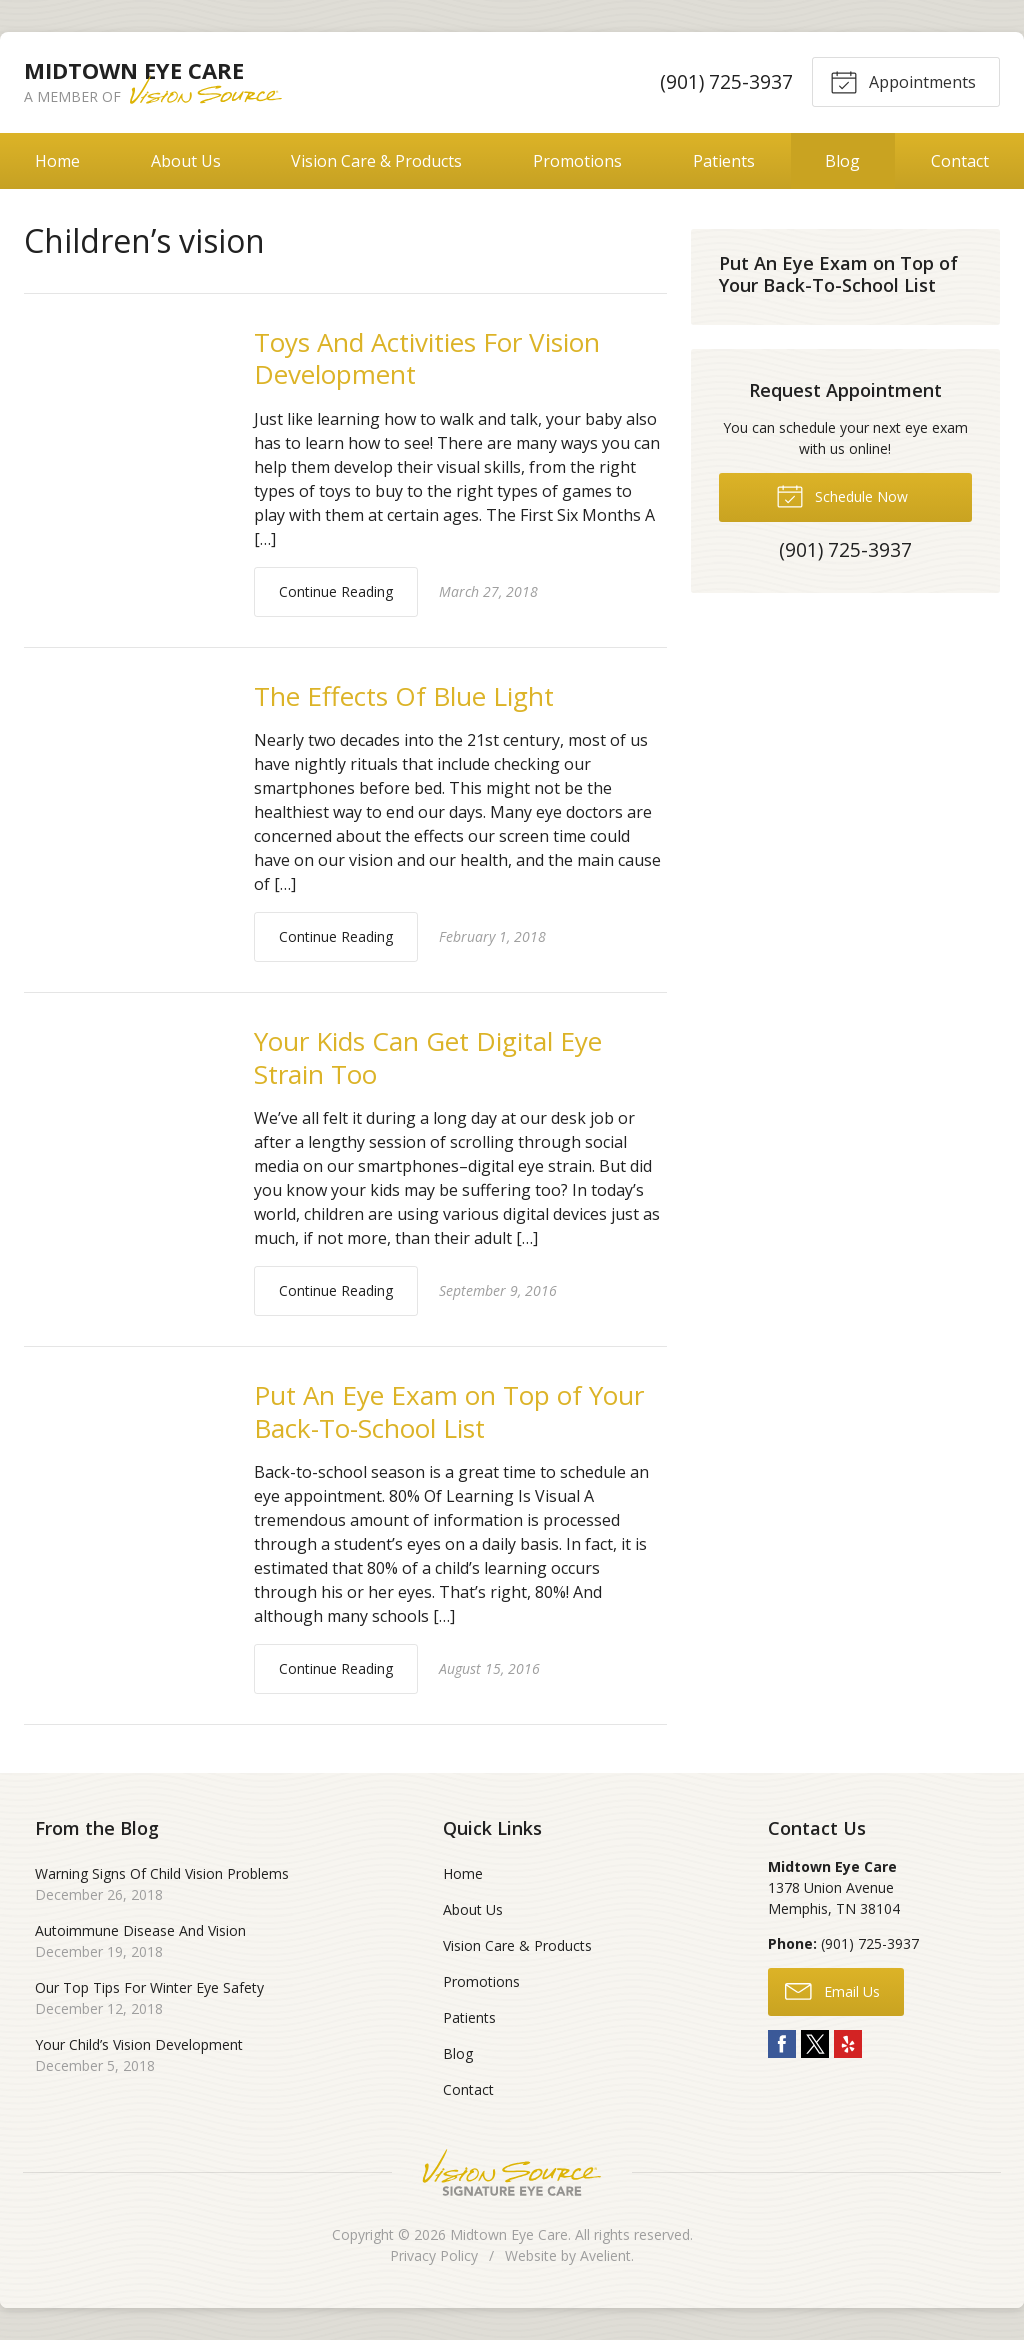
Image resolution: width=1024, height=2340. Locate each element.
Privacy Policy (434, 2255)
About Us (186, 161)
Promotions (577, 161)
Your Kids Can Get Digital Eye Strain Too (428, 1057)
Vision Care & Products (376, 161)
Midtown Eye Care (509, 2234)
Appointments (902, 81)
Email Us (832, 1990)
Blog (842, 161)
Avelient (605, 2255)
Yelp (848, 2044)
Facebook (782, 2044)
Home (57, 161)
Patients (724, 161)
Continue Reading (336, 591)
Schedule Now (842, 495)
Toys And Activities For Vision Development (427, 358)
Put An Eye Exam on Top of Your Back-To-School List (449, 1411)
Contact (468, 2089)
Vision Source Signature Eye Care (512, 2172)
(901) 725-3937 (725, 81)
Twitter (815, 2044)
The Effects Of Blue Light (404, 696)
